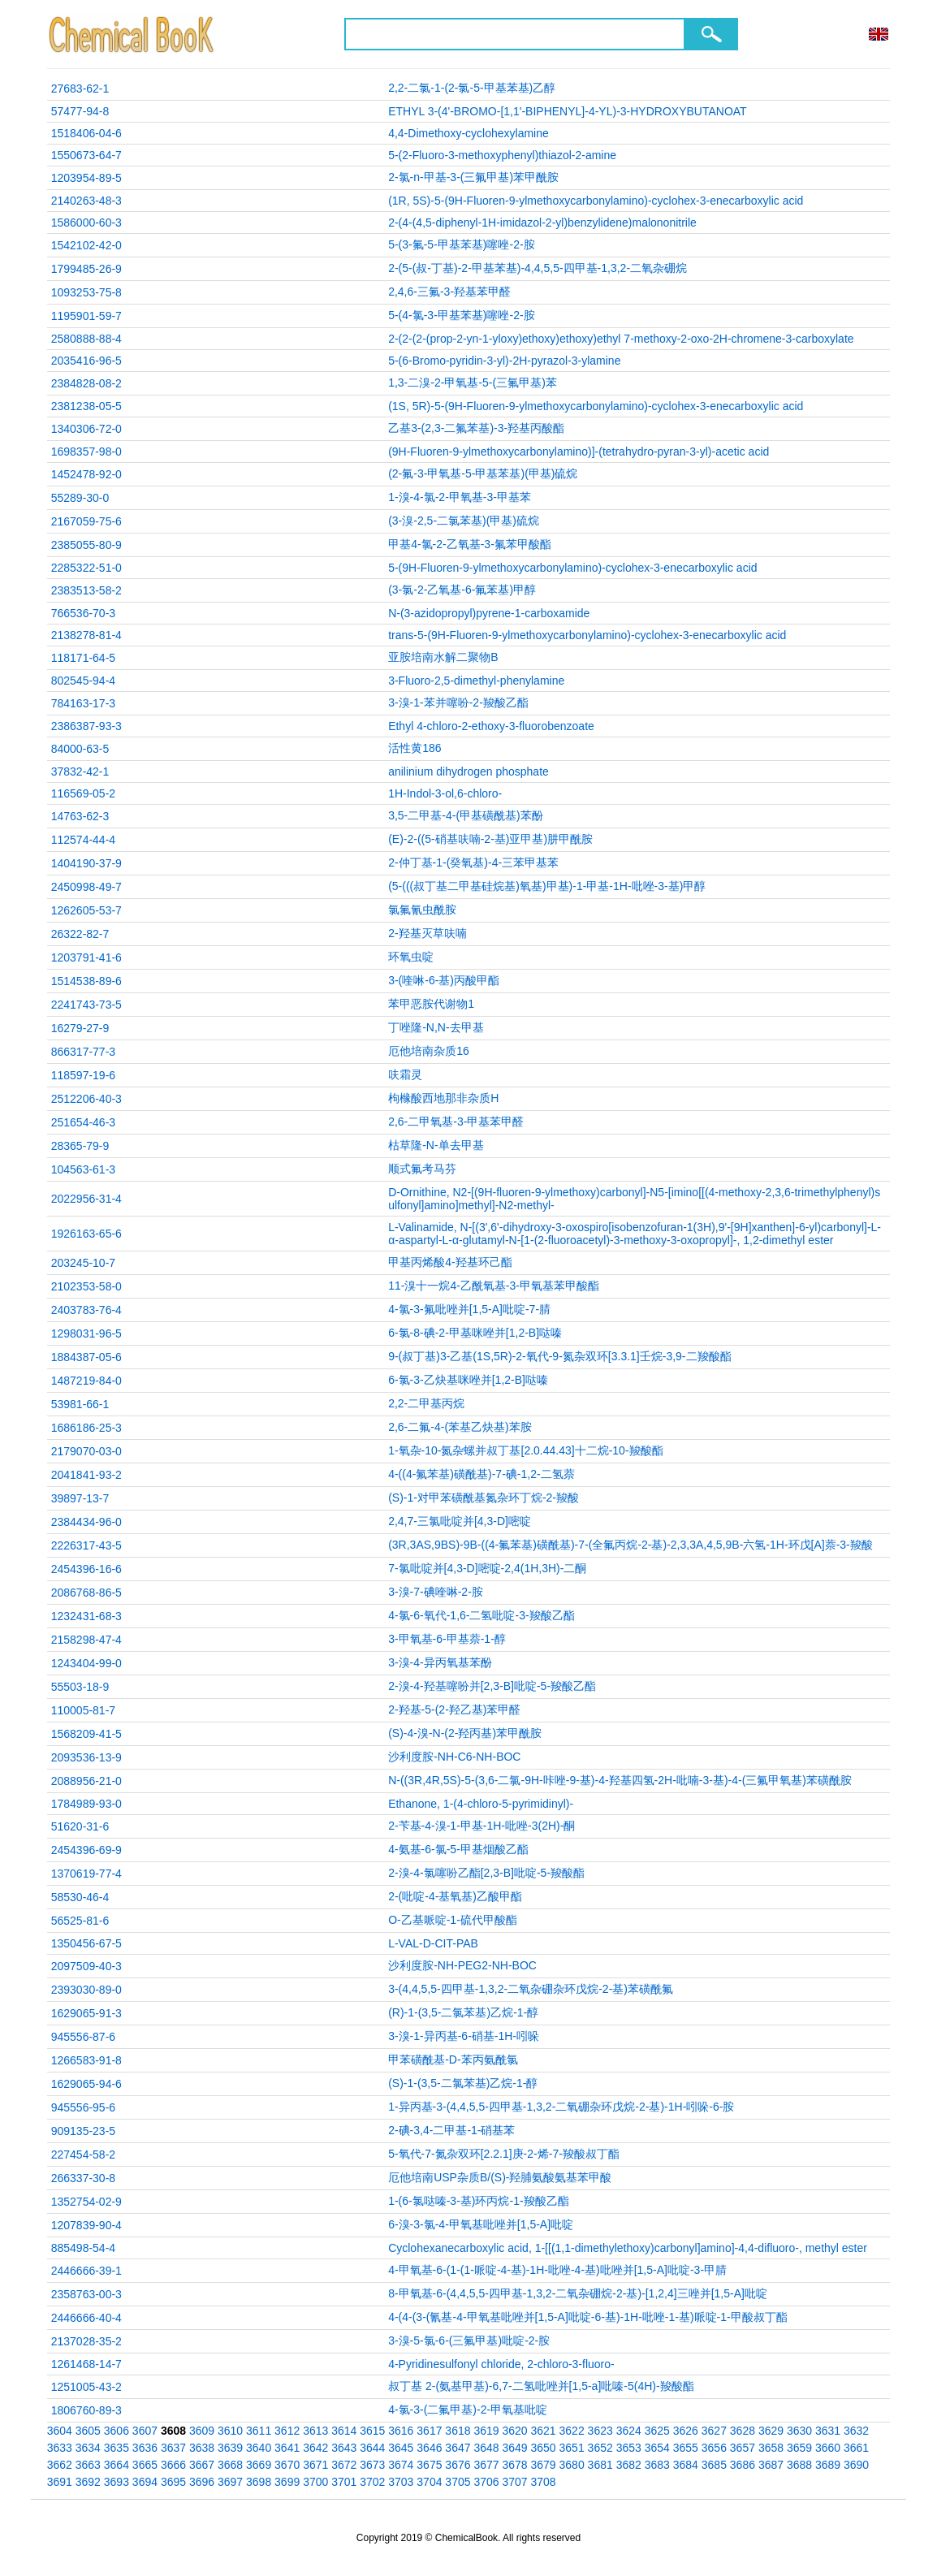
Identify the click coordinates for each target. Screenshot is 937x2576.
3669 (258, 2464)
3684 (685, 2464)
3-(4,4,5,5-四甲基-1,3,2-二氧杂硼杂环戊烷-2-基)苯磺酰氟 (530, 1988)
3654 (657, 2447)
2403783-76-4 (86, 1309)
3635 (116, 2447)
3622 (572, 2430)
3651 (572, 2447)
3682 (628, 2464)
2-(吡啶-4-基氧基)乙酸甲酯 (455, 1896)
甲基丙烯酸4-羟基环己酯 (450, 1262)
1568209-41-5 (86, 1733)
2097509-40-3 (86, 1966)
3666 (173, 2464)
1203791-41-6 (86, 957)
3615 (372, 2430)
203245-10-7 (83, 1262)
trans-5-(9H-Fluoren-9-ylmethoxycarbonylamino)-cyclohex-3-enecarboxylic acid (587, 635)
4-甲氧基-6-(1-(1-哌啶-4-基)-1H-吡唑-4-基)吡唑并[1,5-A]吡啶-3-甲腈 (557, 2269)
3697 (230, 2481)
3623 (600, 2430)
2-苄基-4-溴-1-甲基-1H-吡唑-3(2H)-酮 (481, 1825)
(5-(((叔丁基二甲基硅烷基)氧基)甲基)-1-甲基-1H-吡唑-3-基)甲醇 (547, 886)
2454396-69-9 (86, 1849)
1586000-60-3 (86, 222)
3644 (372, 2447)
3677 (486, 2464)
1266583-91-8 (86, 2060)
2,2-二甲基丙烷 (426, 1403)
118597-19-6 (83, 1075)
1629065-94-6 (86, 2083)
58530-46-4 (80, 1897)
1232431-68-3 (86, 1616)
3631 (827, 2430)
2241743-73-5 (86, 1004)
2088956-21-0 (86, 1780)
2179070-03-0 (86, 1451)
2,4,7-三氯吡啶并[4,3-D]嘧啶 (459, 1521)
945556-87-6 (83, 2036)
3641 (287, 2447)
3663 (88, 2464)
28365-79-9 (80, 1145)
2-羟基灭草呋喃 (427, 933)
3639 (230, 2447)
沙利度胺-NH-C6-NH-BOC (454, 1756)
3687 (771, 2464)
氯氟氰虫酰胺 (422, 909)
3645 (400, 2447)
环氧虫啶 (411, 956)
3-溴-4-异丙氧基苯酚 (440, 1662)
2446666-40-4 (86, 2317)
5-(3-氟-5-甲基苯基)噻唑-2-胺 (461, 244)
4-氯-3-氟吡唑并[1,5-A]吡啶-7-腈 (469, 1309)
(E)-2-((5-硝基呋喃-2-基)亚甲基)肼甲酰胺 (490, 838)
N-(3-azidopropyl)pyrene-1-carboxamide (488, 613)
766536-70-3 (83, 613)
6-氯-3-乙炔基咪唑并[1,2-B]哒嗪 (468, 1379)
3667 (201, 2464)
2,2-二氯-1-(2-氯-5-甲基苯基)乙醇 (471, 87)
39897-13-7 (80, 1498)
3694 (145, 2481)
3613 (315, 2430)
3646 (429, 2447)
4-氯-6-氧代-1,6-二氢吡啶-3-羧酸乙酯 (481, 1615)
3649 (514, 2447)
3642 (315, 2447)
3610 (230, 2430)
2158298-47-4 (86, 1639)
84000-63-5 (80, 748)
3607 (145, 2430)
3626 (685, 2430)
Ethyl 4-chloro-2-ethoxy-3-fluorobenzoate (491, 726)
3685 (714, 2464)
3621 (543, 2430)
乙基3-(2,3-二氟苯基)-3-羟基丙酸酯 (476, 427)
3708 (543, 2481)
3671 (315, 2464)
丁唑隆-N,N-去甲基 (435, 1027)
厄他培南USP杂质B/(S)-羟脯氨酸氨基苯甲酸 (499, 2177)
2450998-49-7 (86, 886)
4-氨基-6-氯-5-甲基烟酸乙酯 (458, 1849)
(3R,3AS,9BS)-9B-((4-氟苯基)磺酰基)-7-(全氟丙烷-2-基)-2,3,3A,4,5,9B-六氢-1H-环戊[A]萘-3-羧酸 (630, 1544)
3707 (514, 2481)
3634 (88, 2447)
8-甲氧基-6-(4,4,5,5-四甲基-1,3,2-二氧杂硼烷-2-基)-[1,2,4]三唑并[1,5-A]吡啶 (577, 2293)
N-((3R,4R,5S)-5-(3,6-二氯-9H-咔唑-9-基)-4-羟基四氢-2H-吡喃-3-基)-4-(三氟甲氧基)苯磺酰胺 (620, 1780)
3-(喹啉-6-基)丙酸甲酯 (443, 980)
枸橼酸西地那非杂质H (443, 1097)
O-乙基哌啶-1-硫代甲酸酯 (452, 1919)
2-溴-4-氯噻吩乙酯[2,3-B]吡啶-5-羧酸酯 (486, 1872)
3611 (258, 2430)
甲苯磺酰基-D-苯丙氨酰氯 (452, 2059)
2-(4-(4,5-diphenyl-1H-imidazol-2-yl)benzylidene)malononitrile (542, 222)
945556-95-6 (83, 2107)
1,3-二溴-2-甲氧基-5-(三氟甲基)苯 (472, 382)
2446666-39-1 (86, 2270)
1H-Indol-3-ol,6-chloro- (445, 793)
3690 (856, 2464)
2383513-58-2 (86, 590)
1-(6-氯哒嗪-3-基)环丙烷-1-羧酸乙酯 (478, 2200)
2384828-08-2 (86, 383)
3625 (657, 2430)
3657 (742, 2447)
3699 (287, 2481)
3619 (486, 2430)
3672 (343, 2464)
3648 (486, 2447)
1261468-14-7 (86, 2364)
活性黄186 (414, 747)
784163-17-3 (83, 703)
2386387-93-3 (86, 726)
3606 (116, 2430)
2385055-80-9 (86, 544)
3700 (315, 2481)
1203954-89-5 (86, 177)
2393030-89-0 (86, 1989)
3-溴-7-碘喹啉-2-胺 (435, 1591)
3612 (287, 2430)
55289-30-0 (80, 497)
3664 (116, 2464)
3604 (59, 2430)
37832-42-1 (80, 771)
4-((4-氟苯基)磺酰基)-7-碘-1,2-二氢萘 (481, 1473)
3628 (742, 2430)
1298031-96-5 (86, 1333)
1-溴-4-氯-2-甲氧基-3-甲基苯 (459, 497)
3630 (799, 2430)
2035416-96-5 (86, 360)
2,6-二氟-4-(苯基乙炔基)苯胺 (460, 1426)
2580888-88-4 (86, 338)
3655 (685, 2447)
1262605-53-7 (86, 910)
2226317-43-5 (86, 1545)
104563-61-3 (83, 1169)
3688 (799, 2464)
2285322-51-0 (86, 567)
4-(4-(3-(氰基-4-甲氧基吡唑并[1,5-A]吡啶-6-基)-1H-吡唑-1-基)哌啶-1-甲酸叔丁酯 (588, 2316)
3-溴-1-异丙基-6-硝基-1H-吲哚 (463, 2035)
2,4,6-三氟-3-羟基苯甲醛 (449, 291)
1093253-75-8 (86, 292)
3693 (116, 2481)
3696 (201, 2481)
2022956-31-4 (86, 1198)
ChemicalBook (133, 34)
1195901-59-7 (86, 315)
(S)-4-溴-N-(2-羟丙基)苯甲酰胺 (465, 1733)
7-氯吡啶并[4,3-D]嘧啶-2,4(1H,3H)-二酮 (487, 1568)
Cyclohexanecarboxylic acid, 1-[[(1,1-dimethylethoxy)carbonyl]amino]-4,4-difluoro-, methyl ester (627, 2247)
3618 (457, 2430)
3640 (258, 2447)
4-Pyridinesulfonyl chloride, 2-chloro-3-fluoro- (501, 2364)
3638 (201, 2447)
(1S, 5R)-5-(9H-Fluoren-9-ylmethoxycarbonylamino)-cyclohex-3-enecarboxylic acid (595, 406)
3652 (600, 2447)
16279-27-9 (80, 1028)
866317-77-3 (83, 1051)
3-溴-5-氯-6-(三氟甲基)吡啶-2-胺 (469, 2340)
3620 (514, 2430)
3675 (429, 2464)
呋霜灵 (405, 1074)
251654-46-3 (83, 1122)
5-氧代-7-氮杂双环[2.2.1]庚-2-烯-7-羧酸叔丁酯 (504, 2153)
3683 (657, 2464)
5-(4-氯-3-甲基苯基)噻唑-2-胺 (461, 315)
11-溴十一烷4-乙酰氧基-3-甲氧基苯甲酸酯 (493, 1285)
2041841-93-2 (86, 1474)
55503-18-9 (80, 1686)
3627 (714, 2430)
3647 (457, 2447)
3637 (173, 2447)
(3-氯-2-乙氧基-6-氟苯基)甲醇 (462, 589)
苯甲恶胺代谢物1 (431, 1003)
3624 (628, 2430)
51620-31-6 (80, 1826)
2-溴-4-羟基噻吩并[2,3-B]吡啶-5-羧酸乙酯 (492, 1685)
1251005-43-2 (86, 2386)
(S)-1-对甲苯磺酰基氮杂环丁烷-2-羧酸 (483, 1497)
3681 (600, 2464)
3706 (486, 2481)
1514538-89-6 (86, 981)
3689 (827, 2464)
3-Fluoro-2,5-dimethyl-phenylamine (476, 680)
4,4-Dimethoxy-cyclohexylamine (468, 133)
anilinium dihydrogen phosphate (468, 771)
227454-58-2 (83, 2154)
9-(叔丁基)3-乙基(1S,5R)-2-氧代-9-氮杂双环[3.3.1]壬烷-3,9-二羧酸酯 (559, 1356)
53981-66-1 (80, 1404)
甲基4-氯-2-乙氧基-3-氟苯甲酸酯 (469, 544)
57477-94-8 (80, 111)
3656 (714, 2447)
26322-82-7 (80, 933)
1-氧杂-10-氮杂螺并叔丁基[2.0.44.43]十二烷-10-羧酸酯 (525, 1450)
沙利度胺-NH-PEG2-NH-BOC (462, 1965)
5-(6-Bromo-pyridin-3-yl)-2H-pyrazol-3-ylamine (504, 360)
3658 (771, 2447)
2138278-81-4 (86, 635)
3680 (572, 2464)
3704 (429, 2481)
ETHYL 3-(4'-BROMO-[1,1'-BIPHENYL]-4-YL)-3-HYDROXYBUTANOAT (567, 111)
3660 (827, 2447)
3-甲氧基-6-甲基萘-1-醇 (447, 1638)
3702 (372, 2481)
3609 (201, 2430)
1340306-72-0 (86, 428)
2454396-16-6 (86, 1568)
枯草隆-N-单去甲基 (435, 1145)
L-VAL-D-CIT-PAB (433, 1943)
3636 (145, 2447)
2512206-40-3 (86, 1098)
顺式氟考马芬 (422, 1168)
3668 (230, 2464)
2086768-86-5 (86, 1592)
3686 (742, 2464)
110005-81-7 (83, 1710)
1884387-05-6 (86, 1357)
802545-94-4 (83, 680)
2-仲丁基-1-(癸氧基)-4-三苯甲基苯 (473, 862)
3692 (88, 2481)
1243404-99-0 (86, 1663)
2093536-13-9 (86, 1757)
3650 (543, 2447)
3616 (400, 2430)
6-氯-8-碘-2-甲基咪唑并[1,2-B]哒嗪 (475, 1332)
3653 (628, 2447)
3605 (88, 2430)
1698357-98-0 (86, 451)
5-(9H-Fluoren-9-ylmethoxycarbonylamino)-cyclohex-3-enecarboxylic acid (572, 567)
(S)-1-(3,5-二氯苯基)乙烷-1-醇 (463, 2083)
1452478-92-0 (86, 474)
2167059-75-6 (86, 521)
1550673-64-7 (86, 155)
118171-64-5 (83, 657)
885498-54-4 (83, 2247)
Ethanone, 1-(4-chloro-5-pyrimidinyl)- (480, 1803)
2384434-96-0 (86, 1521)
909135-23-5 (83, 2130)
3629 (771, 2430)
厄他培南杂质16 (428, 1050)
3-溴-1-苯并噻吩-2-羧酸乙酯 (458, 702)
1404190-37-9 (86, 863)
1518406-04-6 (86, 133)
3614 (343, 2430)
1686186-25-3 (86, 1427)
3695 (173, 2481)
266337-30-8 (83, 2178)
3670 (287, 2464)
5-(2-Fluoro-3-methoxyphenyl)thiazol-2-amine (502, 155)
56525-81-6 (80, 1920)
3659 (799, 2447)
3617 (429, 2430)
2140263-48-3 (86, 200)
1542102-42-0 (86, 245)
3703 (400, 2481)
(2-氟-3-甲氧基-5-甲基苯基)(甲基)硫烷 (482, 473)
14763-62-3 (80, 816)
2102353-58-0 (86, 1286)
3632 (856, 2430)
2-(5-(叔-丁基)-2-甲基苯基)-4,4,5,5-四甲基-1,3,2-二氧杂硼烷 (537, 267)
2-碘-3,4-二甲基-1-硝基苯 (451, 2130)
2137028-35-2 (86, 2341)
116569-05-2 (83, 793)
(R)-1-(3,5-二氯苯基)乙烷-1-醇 (463, 2012)
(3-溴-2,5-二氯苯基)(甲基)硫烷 (463, 520)
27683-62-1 (80, 88)
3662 (59, 2464)
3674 (400, 2464)
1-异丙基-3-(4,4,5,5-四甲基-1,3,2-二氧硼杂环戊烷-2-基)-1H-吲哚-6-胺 (561, 2106)
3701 (343, 2481)
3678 (514, 2464)
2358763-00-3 (86, 2294)
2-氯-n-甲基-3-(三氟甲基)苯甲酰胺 (473, 177)
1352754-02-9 (86, 2201)
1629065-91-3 (86, 2013)
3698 (258, 2481)
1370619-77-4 (86, 1873)
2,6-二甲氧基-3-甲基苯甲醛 (456, 1121)
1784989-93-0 (86, 1803)
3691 (59, 2481)
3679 (543, 2464)
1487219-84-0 (86, 1380)
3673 (372, 2464)
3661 (856, 2447)
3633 (59, 2447)
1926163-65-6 (86, 1233)
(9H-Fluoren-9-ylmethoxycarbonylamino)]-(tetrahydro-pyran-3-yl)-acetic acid (578, 451)
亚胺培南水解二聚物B (443, 656)
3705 (457, 2481)
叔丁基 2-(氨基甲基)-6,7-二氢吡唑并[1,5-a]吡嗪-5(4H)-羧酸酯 (540, 2385)
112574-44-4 (83, 839)
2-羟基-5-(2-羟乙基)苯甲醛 (454, 1709)
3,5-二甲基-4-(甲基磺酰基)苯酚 (465, 815)
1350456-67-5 (86, 1943)
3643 (343, 2447)
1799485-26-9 (86, 268)
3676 (457, 2464)
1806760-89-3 (86, 2410)
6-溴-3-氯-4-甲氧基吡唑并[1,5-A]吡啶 (480, 2224)
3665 (145, 2464)
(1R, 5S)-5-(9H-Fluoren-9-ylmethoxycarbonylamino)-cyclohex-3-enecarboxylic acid (595, 200)
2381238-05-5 (86, 406)
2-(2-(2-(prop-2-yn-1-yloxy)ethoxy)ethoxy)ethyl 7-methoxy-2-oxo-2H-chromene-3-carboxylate (620, 338)
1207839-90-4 (86, 2225)
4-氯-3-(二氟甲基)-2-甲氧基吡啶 (467, 2409)
